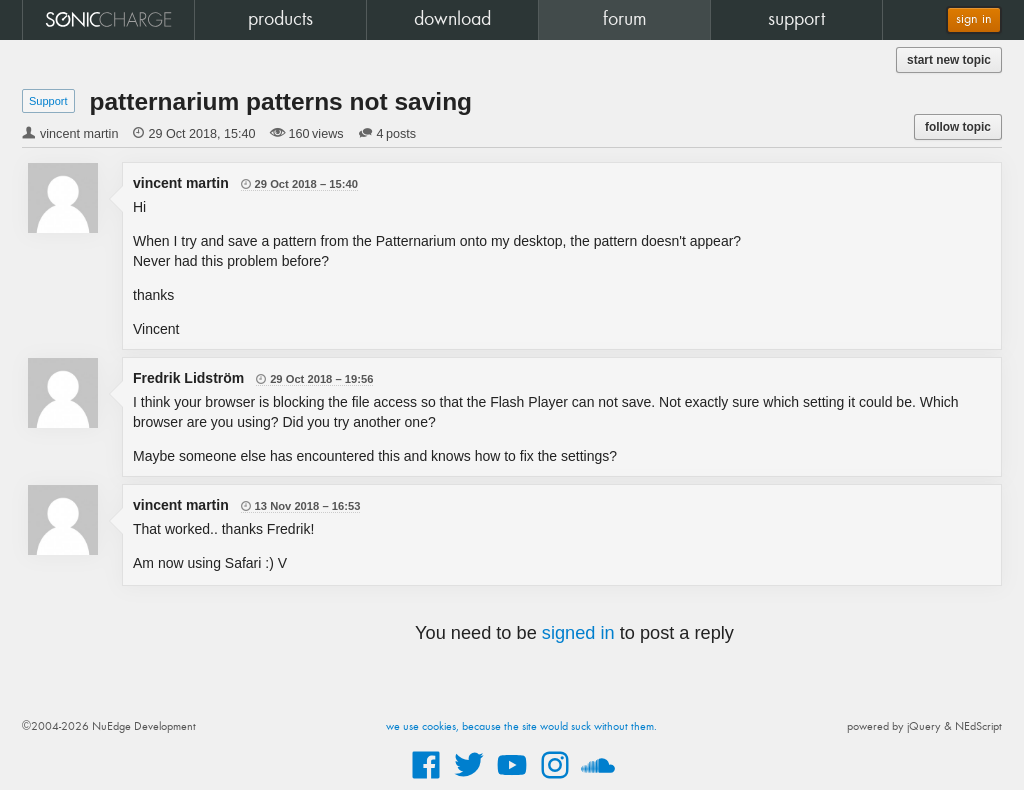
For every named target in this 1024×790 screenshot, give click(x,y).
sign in (974, 19)
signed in (578, 633)
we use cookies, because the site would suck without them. (521, 727)
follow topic (958, 127)
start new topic (949, 60)
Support (48, 101)
